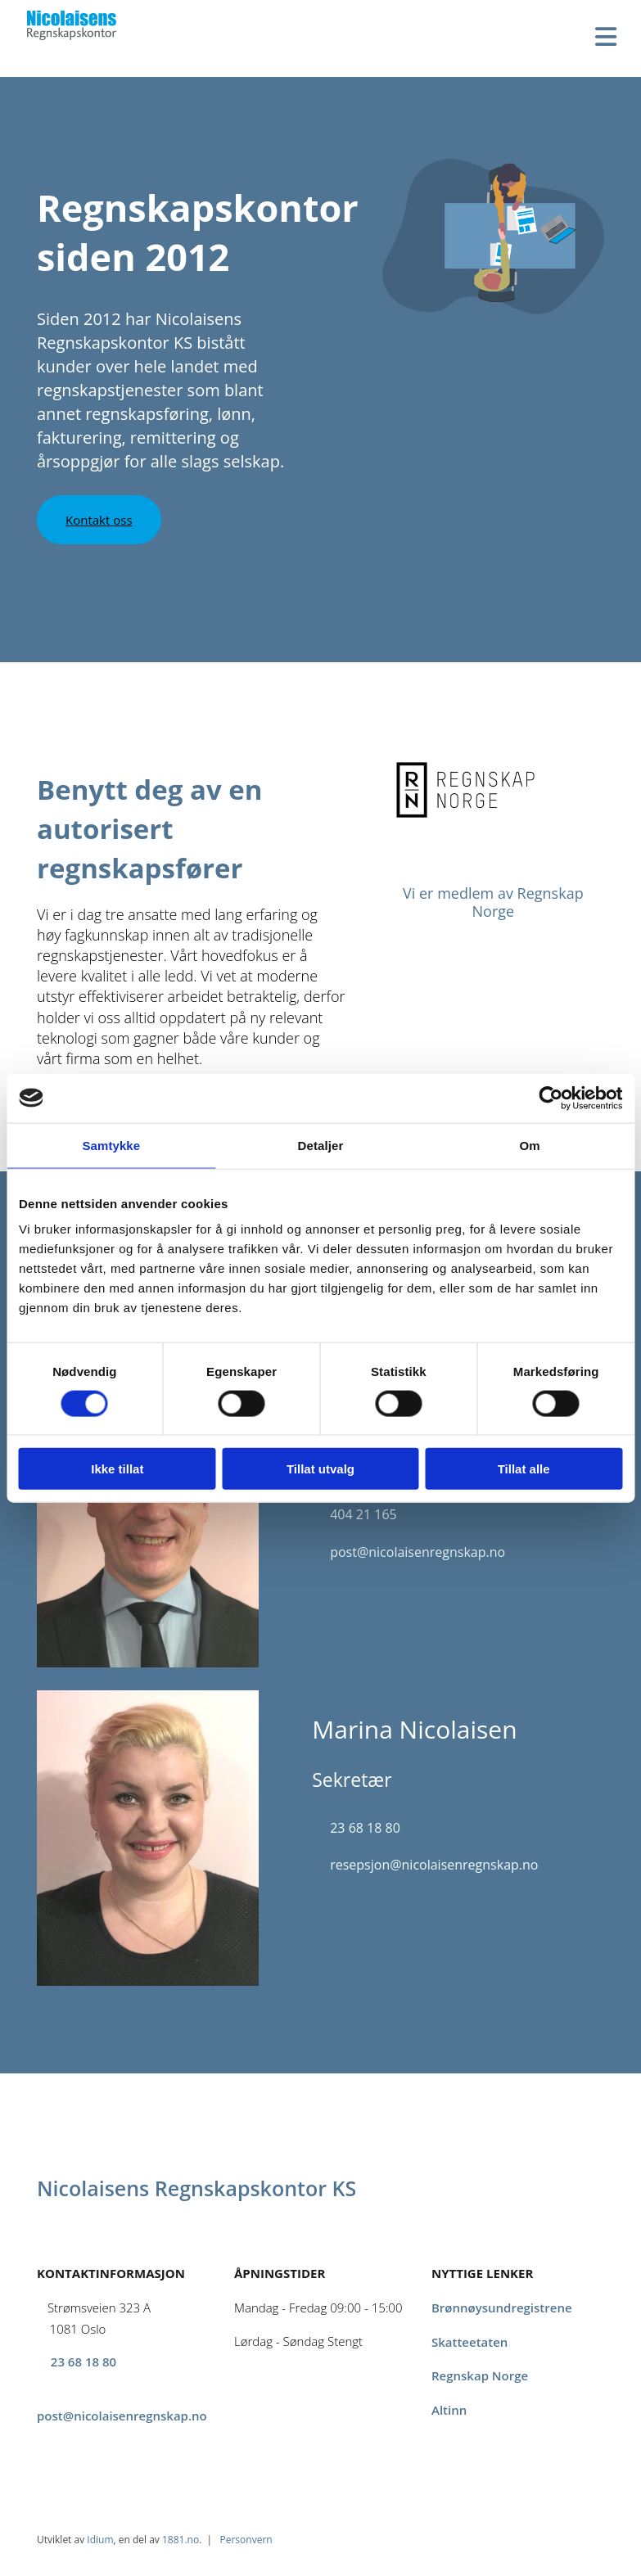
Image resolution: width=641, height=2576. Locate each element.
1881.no (180, 2540)
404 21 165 (363, 1514)
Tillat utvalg (320, 1469)
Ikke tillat (117, 1469)
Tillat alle (524, 1469)
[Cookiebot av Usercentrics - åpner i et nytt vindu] (550, 1097)
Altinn (449, 2410)
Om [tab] (530, 1145)
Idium (100, 2540)
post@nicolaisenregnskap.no (417, 1552)
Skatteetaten (469, 2342)
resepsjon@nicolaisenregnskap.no (435, 1865)
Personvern (245, 2540)
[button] (99, 519)
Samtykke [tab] (111, 1145)
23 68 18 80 (365, 1828)
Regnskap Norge (479, 2375)
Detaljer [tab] (321, 1145)
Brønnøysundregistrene (501, 2307)
